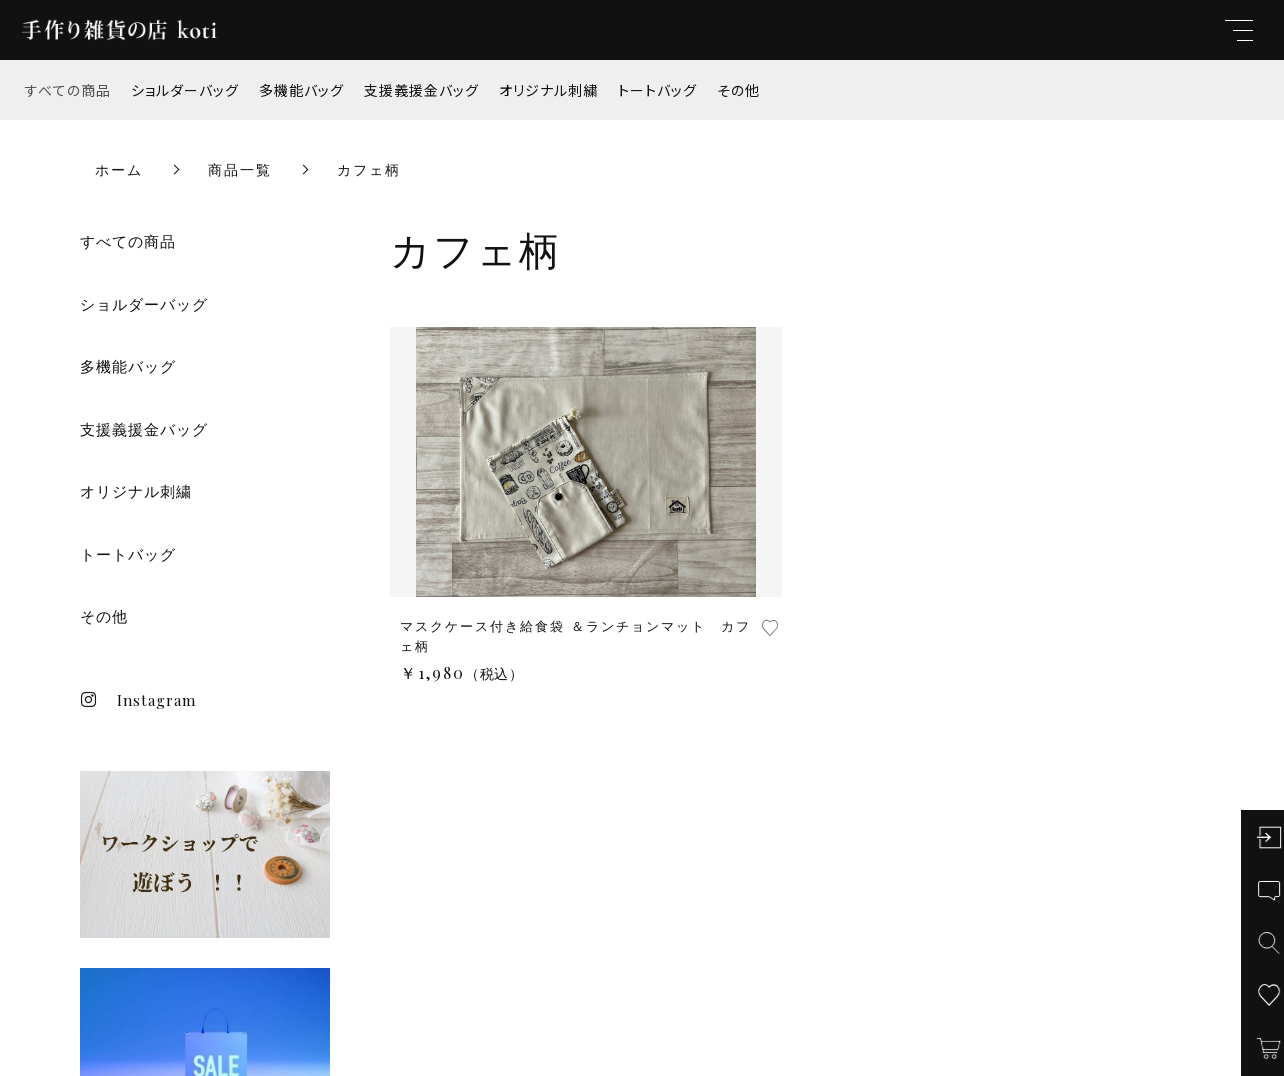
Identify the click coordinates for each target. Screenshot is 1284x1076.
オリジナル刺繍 (548, 90)
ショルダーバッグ (185, 90)
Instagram (138, 700)
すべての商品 (68, 90)
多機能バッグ (301, 90)
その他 (738, 90)
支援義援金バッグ (421, 90)
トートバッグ (657, 90)
